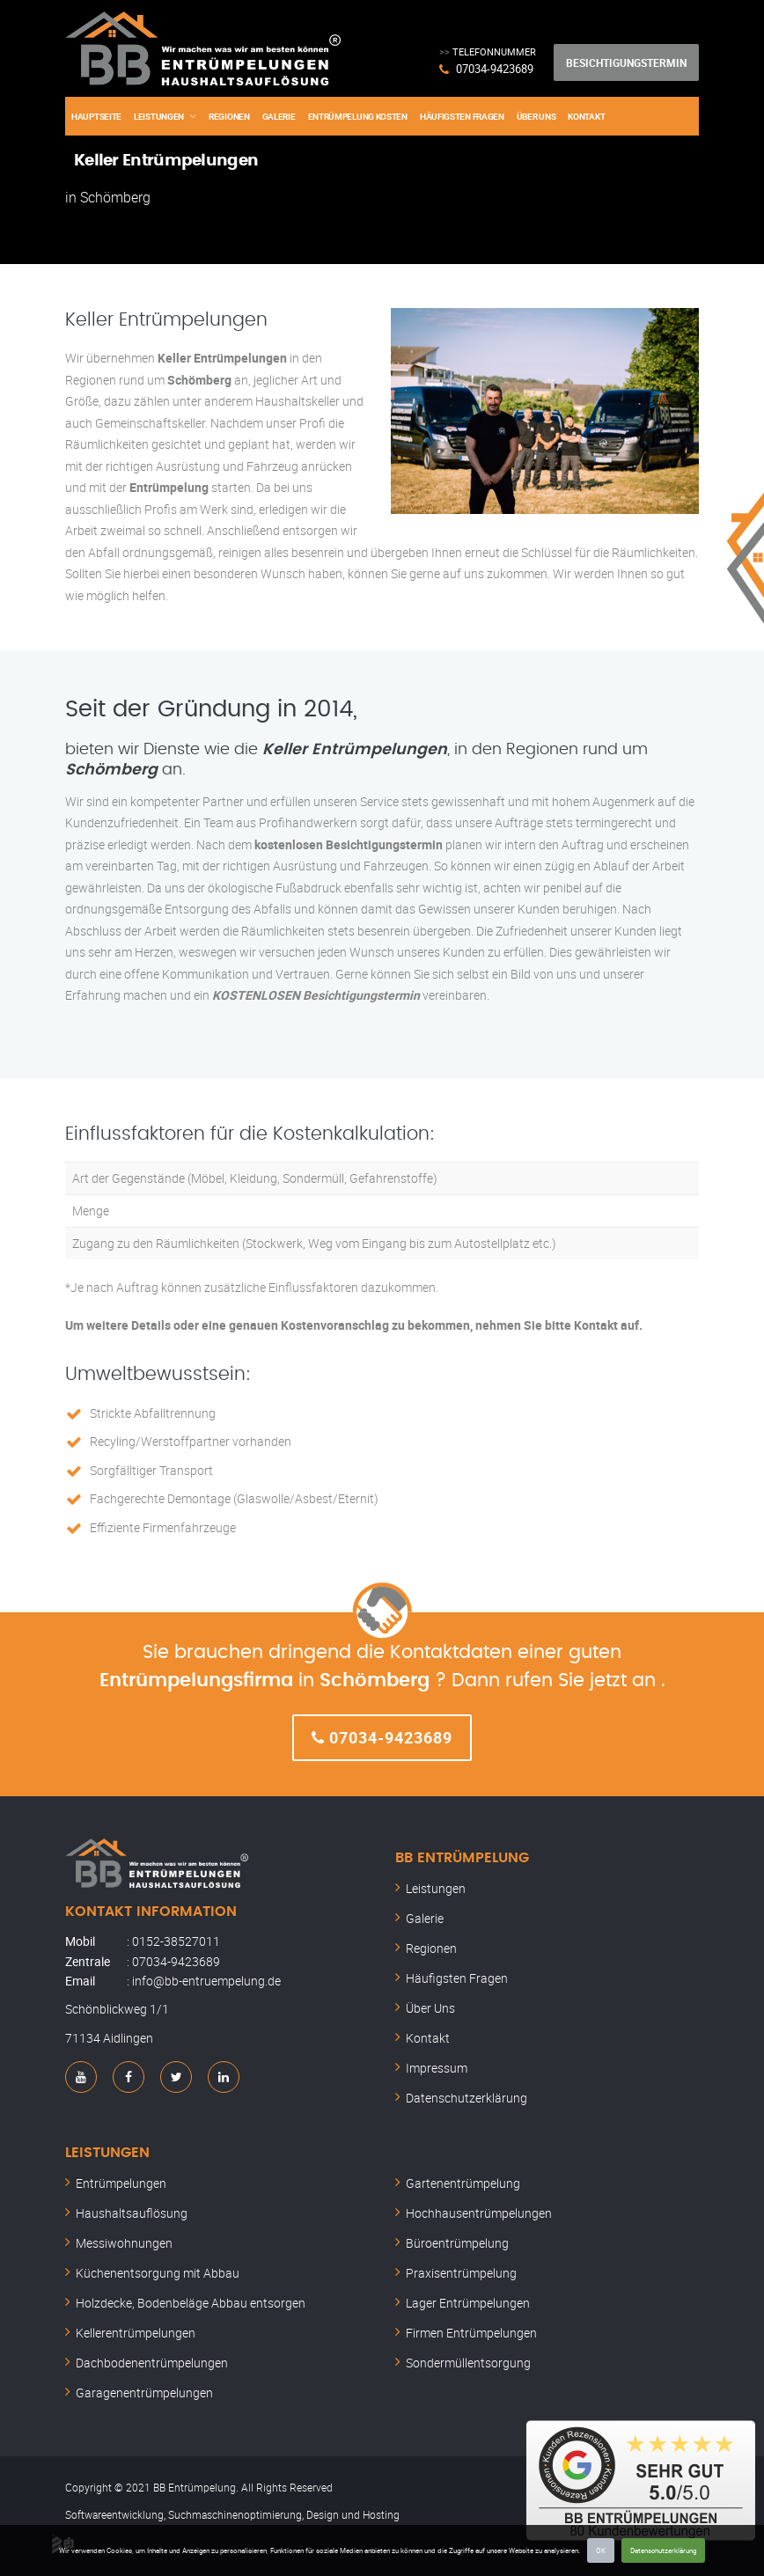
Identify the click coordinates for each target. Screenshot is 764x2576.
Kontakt (586, 116)
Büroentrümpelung (457, 2243)
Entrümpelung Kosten (358, 116)
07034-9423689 (494, 69)
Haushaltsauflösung (131, 2213)
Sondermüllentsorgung (468, 2362)
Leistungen (159, 116)
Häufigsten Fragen (462, 116)
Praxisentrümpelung (461, 2272)
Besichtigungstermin (626, 62)
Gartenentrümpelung (463, 2183)
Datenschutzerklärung (663, 2550)
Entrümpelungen (121, 2183)
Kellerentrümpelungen (135, 2332)
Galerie (279, 116)
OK (601, 2550)
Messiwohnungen (124, 2243)
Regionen (229, 116)
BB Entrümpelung (462, 1858)
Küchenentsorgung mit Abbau (157, 2272)
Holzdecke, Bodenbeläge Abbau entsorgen (190, 2302)
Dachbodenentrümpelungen (152, 2362)
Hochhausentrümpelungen (479, 2213)
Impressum (436, 2067)
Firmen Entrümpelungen (471, 2332)
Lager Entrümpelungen (468, 2302)
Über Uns (536, 116)
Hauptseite (96, 116)
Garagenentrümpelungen (144, 2392)
